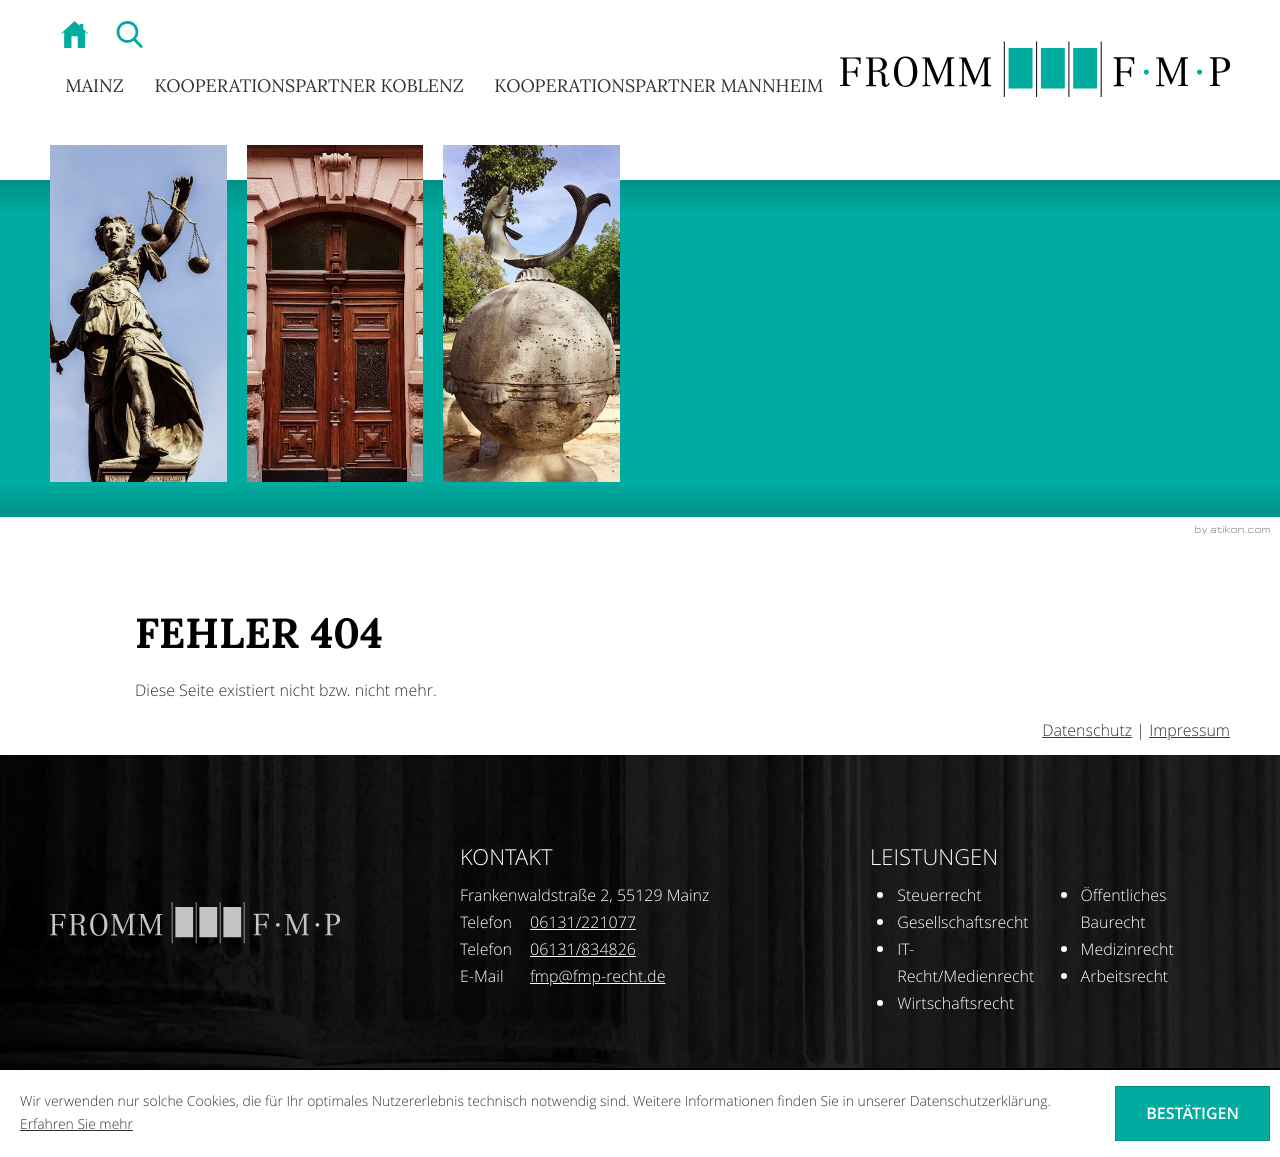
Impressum (1189, 730)
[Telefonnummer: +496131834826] (583, 949)
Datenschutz (1087, 730)
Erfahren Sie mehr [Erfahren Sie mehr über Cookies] (76, 1124)
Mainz (94, 87)
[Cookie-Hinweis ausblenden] (1192, 1113)
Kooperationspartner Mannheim (658, 87)
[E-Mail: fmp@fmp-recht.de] (597, 976)
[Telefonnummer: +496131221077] (583, 922)
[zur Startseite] (77, 37)
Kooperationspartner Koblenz (308, 87)
